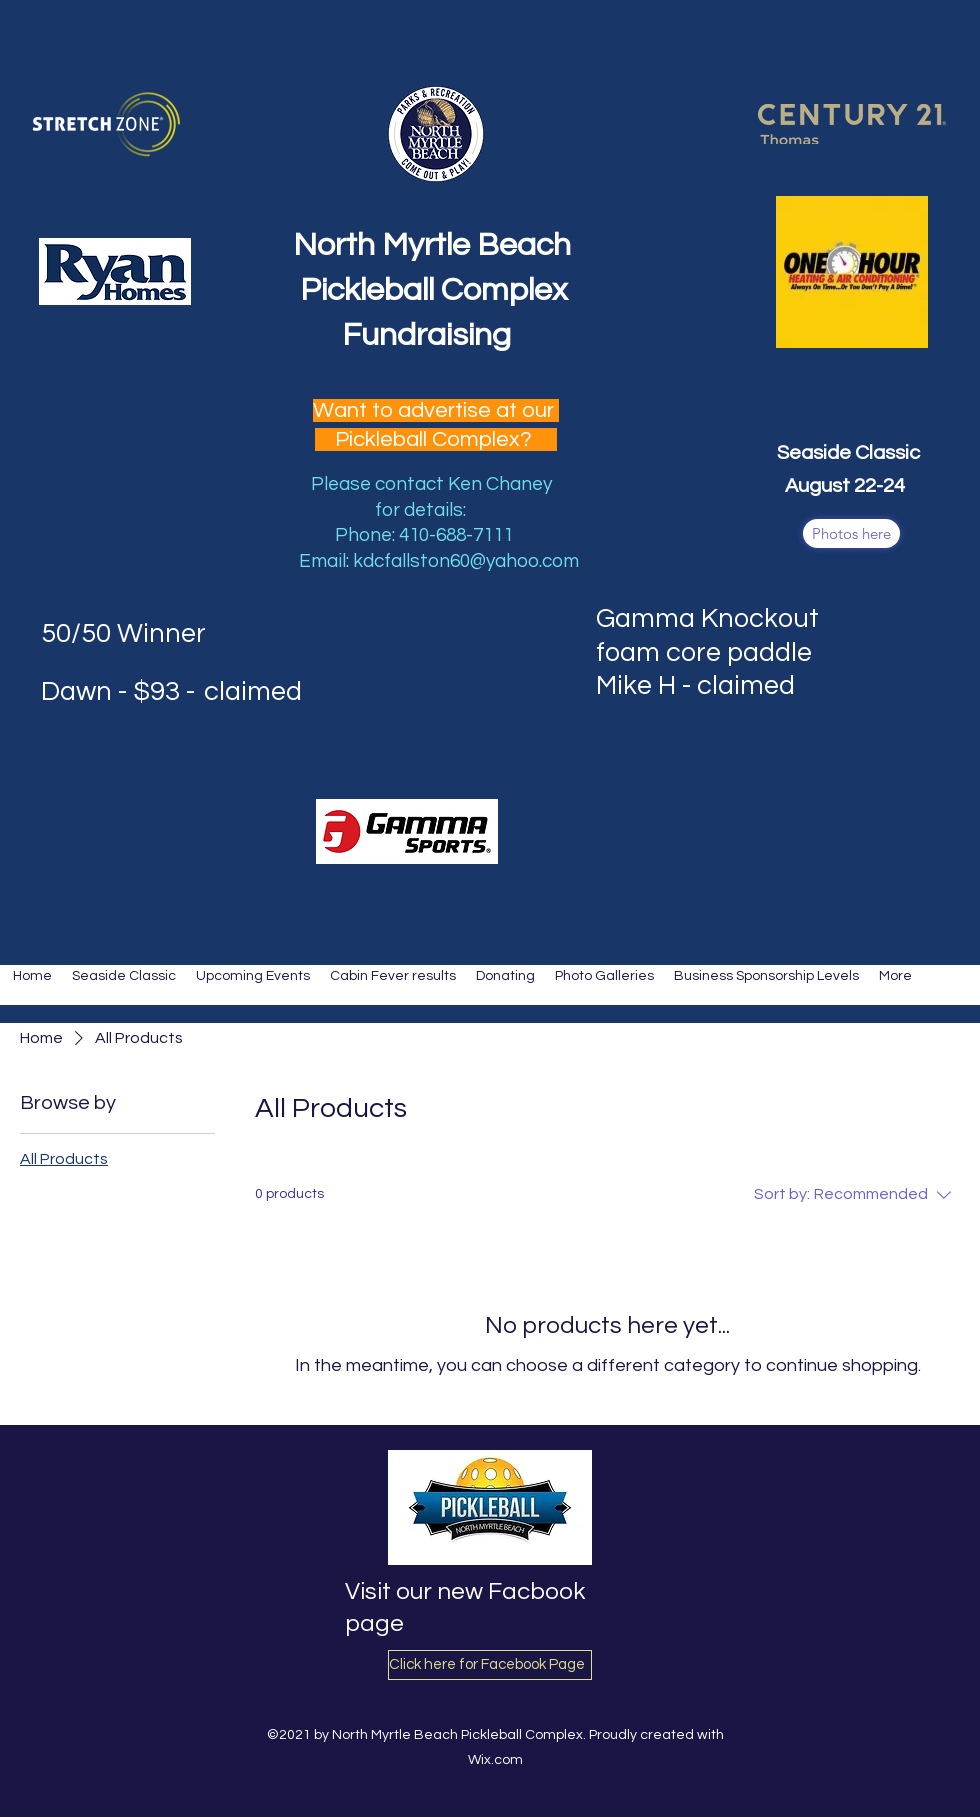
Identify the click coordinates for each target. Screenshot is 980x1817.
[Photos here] (851, 533)
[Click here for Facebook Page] (490, 1665)
